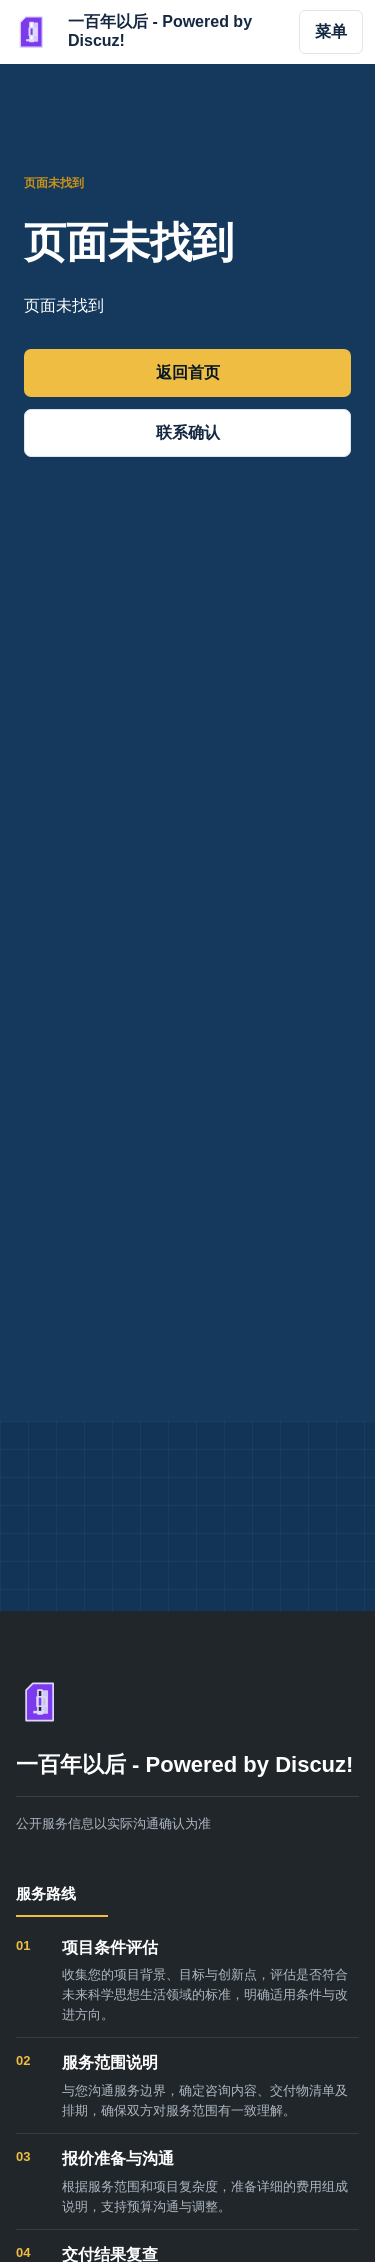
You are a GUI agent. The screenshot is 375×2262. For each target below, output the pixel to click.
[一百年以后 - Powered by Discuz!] (144, 32)
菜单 (331, 31)
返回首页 (188, 372)
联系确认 (188, 432)
